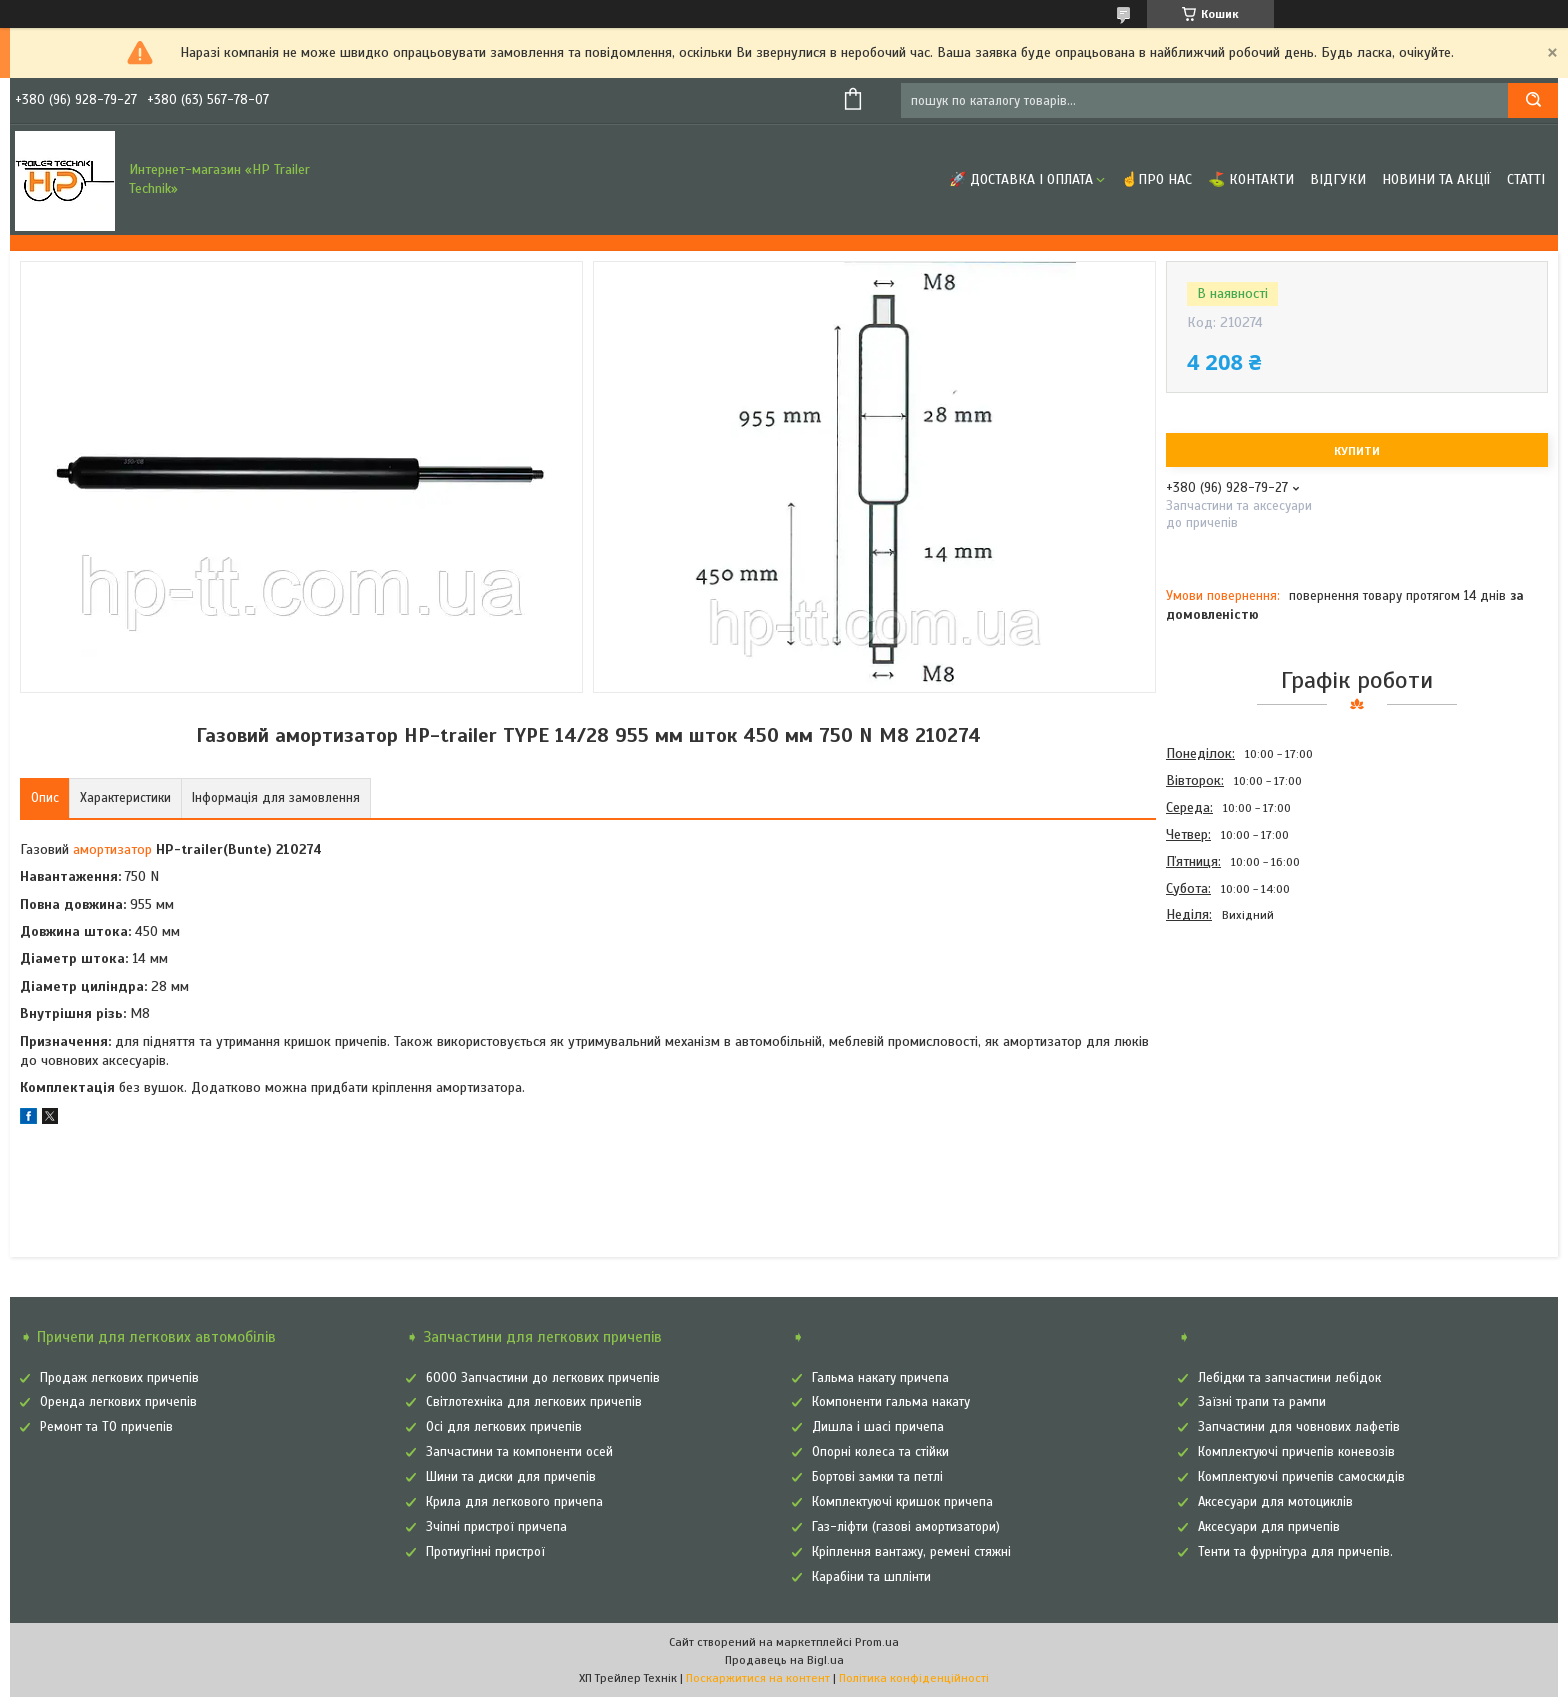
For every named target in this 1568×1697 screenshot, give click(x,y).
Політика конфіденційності (914, 1678)
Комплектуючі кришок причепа (902, 1502)
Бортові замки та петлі (877, 1477)
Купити (1357, 451)
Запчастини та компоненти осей (519, 1452)
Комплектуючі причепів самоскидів (1301, 1477)
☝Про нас (1156, 179)
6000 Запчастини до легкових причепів (543, 1378)
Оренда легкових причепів (118, 1402)
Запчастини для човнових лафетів (1299, 1427)
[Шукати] (1533, 100)
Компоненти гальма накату (891, 1402)
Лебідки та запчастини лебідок (1289, 1378)
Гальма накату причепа (880, 1378)
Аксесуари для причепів (1269, 1527)
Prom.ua (877, 1642)
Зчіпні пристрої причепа (496, 1527)
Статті (1526, 179)
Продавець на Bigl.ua (784, 1660)
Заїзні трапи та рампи (1262, 1402)
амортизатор (112, 849)
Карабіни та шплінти (871, 1577)
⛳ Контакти (1251, 179)
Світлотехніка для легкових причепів (534, 1402)
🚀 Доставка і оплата (1021, 179)
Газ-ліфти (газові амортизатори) (906, 1527)
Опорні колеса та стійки (880, 1452)
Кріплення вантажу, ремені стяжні (911, 1552)
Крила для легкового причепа (514, 1502)
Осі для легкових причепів (504, 1427)
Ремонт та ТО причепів (106, 1427)
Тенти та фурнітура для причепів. (1295, 1552)
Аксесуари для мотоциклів (1275, 1502)
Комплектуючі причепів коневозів (1296, 1452)
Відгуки (1338, 179)
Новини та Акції (1436, 179)
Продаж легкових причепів (119, 1378)
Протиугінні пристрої (485, 1552)
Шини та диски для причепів (511, 1477)
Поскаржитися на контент (758, 1678)
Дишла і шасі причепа (878, 1427)
